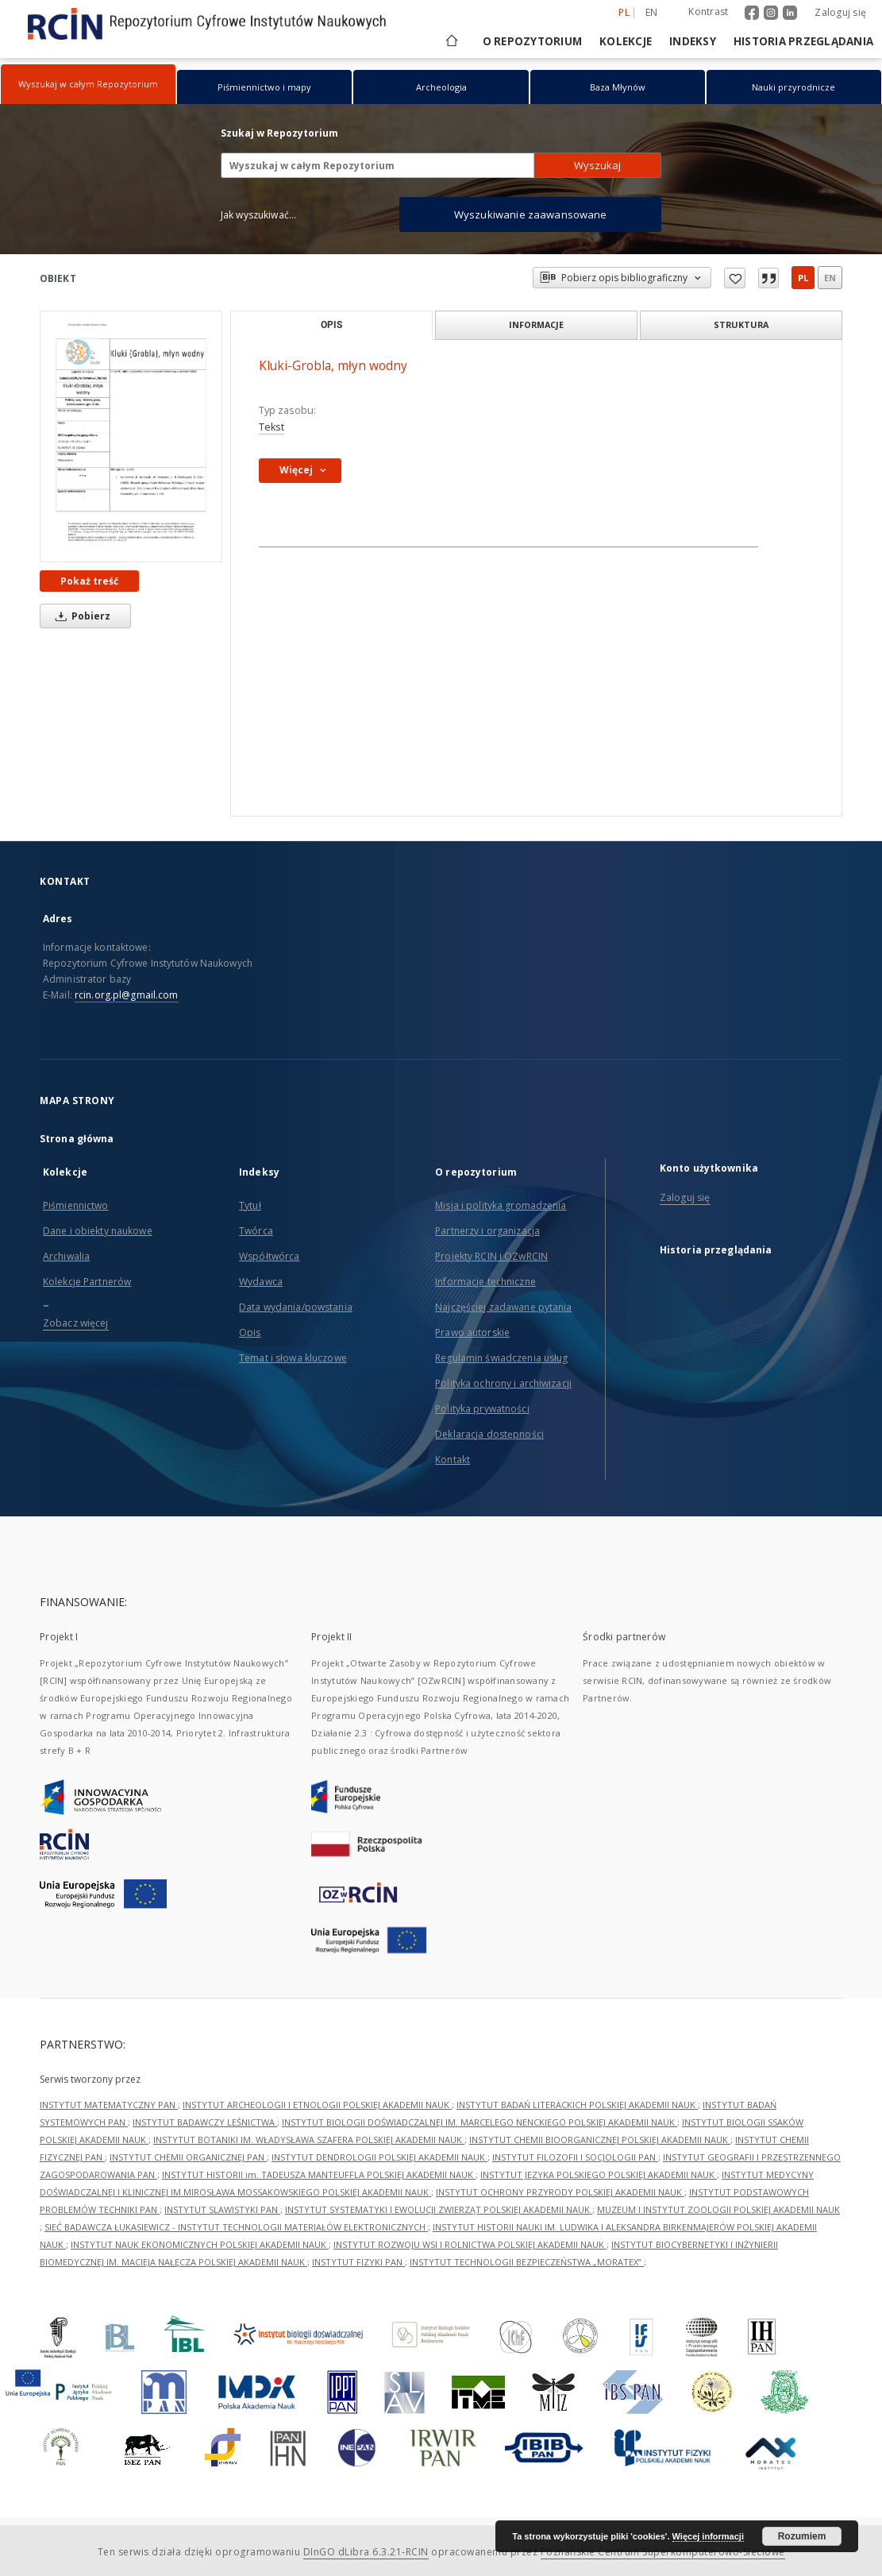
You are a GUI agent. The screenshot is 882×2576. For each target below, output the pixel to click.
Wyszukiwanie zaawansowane (530, 214)
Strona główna (77, 1138)
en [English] (651, 12)
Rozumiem (802, 2536)
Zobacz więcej (76, 1323)
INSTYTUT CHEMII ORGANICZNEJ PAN (188, 2157)
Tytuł (250, 1205)
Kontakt (452, 1459)
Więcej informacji (708, 2536)
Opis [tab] (331, 324)
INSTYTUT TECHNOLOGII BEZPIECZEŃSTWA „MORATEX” (527, 2262)
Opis (249, 1332)
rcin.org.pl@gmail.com (127, 995)
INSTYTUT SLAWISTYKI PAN (222, 2209)
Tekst (271, 427)
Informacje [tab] (536, 324)
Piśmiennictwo (76, 1205)
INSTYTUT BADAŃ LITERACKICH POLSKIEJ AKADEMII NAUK (577, 2105)
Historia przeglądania (803, 41)
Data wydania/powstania (295, 1307)
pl (803, 278)
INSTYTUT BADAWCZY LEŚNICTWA (205, 2122)
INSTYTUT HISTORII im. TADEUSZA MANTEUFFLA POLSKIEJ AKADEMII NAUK (319, 2174)
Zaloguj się (840, 12)
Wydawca (261, 1281)
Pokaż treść (89, 581)
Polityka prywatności (482, 1408)
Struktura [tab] (741, 324)
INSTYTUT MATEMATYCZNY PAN (109, 2105)
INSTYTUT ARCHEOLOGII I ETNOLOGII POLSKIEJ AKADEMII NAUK (317, 2105)
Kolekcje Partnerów (87, 1281)
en (830, 278)
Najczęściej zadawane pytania (503, 1307)
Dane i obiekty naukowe (97, 1231)
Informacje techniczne (485, 1281)
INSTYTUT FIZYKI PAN (358, 2262)
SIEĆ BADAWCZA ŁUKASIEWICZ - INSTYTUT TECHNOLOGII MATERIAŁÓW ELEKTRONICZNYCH (236, 2227)
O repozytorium (533, 41)
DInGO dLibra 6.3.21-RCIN (366, 2552)
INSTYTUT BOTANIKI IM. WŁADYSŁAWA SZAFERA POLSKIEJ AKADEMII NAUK (308, 2139)
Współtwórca (269, 1256)
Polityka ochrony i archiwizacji (503, 1383)
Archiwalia (66, 1256)
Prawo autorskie (472, 1332)
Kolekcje (625, 41)
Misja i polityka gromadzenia (500, 1205)
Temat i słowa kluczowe (293, 1358)
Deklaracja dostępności (489, 1434)
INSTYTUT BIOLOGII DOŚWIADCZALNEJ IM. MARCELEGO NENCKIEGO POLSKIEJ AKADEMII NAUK (479, 2122)
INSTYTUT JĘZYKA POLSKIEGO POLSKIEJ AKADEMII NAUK (598, 2174)
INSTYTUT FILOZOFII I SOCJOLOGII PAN (575, 2157)
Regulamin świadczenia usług (501, 1358)
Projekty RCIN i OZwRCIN (491, 1256)
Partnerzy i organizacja (487, 1231)
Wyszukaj (597, 165)
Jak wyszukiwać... (259, 215)
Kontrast (708, 11)
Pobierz (80, 616)
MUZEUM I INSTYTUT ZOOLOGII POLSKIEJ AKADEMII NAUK (718, 2209)
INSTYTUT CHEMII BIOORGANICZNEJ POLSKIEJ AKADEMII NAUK (599, 2139)
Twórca (256, 1231)
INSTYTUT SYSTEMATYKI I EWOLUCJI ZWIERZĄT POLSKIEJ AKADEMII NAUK (438, 2209)
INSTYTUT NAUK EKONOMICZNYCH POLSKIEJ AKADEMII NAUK (200, 2244)
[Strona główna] (450, 41)
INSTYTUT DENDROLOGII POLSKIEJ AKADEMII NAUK (379, 2157)
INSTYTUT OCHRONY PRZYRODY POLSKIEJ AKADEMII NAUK (560, 2192)
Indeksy (692, 41)
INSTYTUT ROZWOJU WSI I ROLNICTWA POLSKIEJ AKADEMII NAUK (470, 2244)
